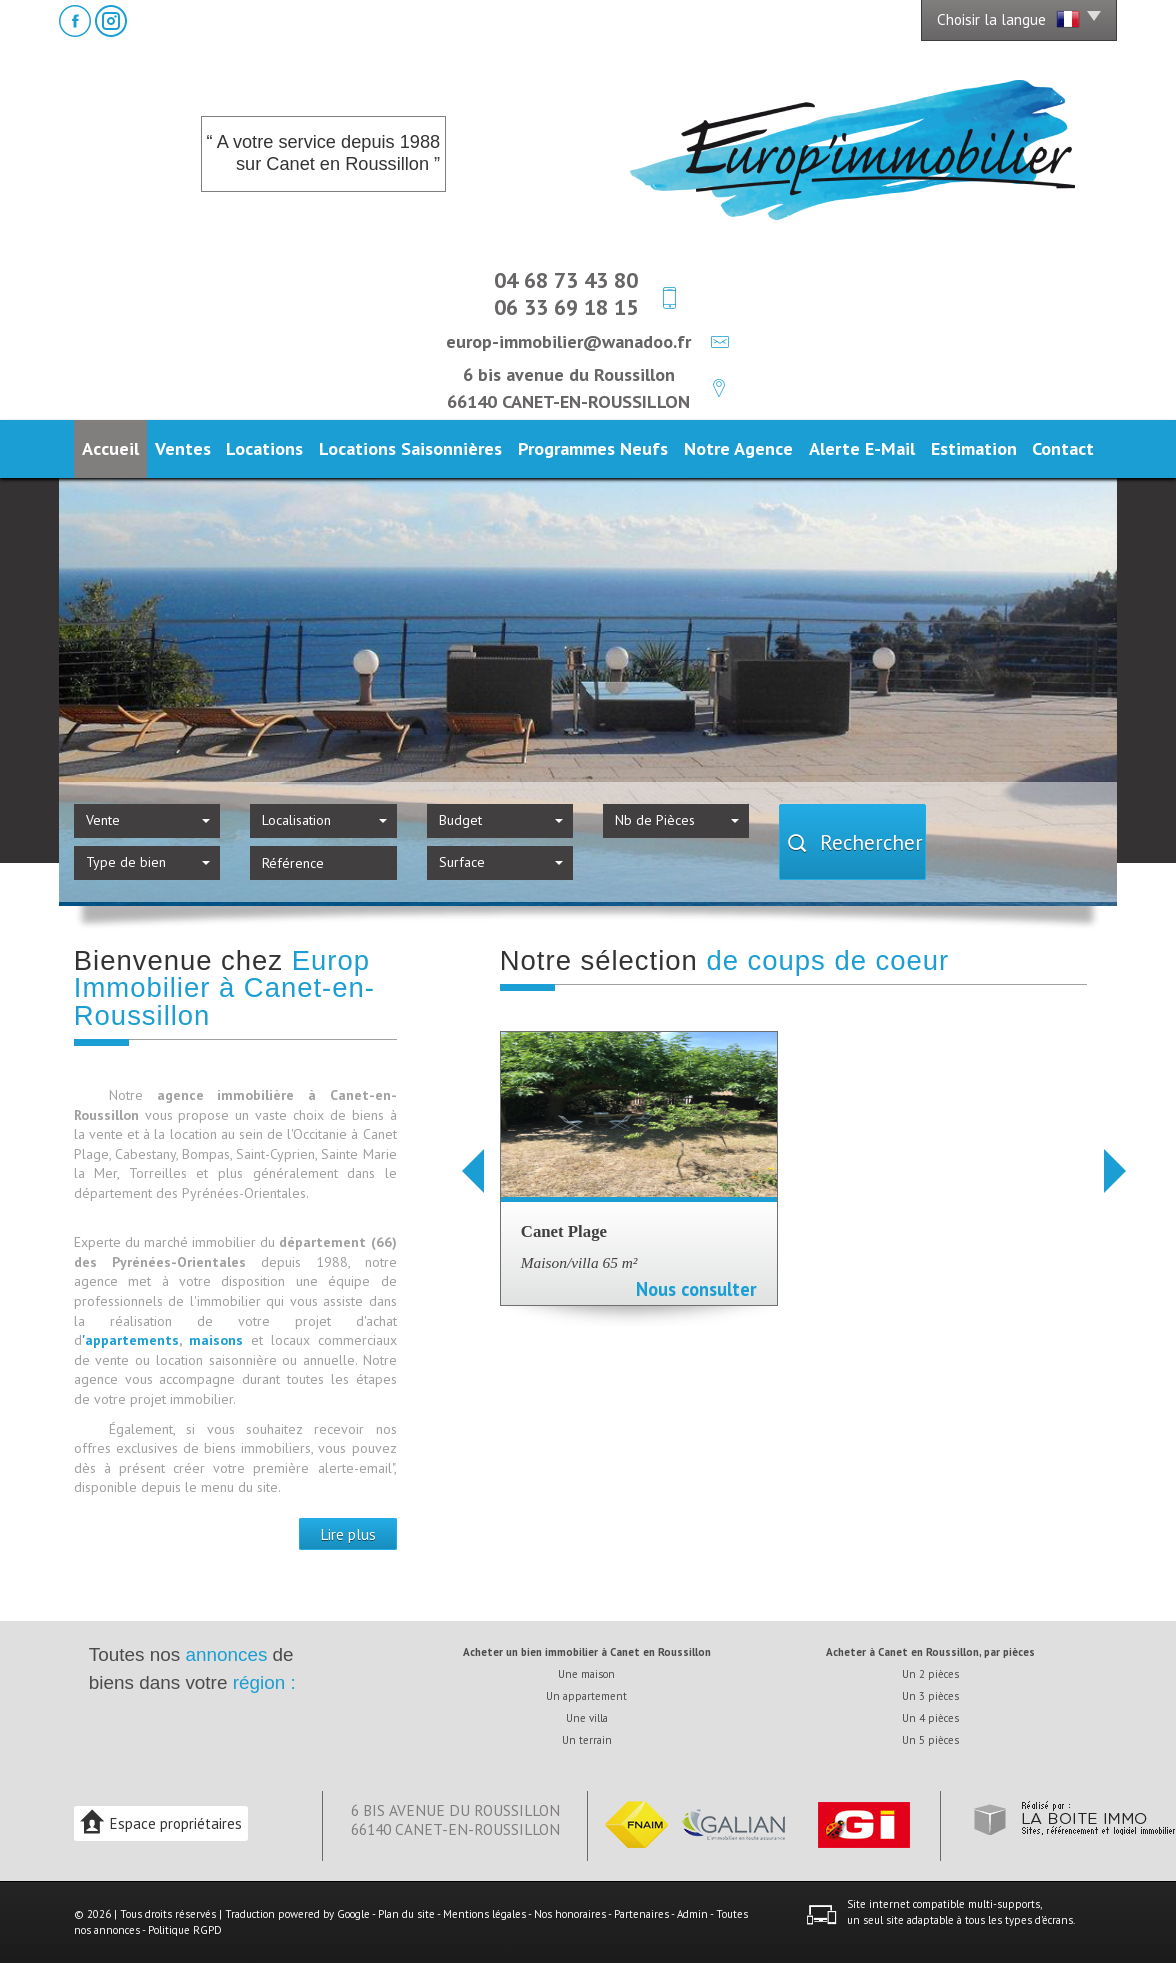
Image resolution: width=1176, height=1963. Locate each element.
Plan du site (406, 1914)
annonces (226, 1654)
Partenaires (641, 1914)
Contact (1063, 448)
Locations (264, 448)
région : (264, 1682)
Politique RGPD (185, 1930)
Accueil (110, 448)
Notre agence (738, 448)
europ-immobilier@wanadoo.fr (568, 341)
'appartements (130, 1340)
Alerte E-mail (862, 448)
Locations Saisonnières (410, 448)
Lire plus (348, 1534)
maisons (220, 1340)
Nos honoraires (570, 1914)
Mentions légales (484, 1914)
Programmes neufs (593, 448)
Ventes (183, 448)
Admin (692, 1914)
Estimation (974, 448)
